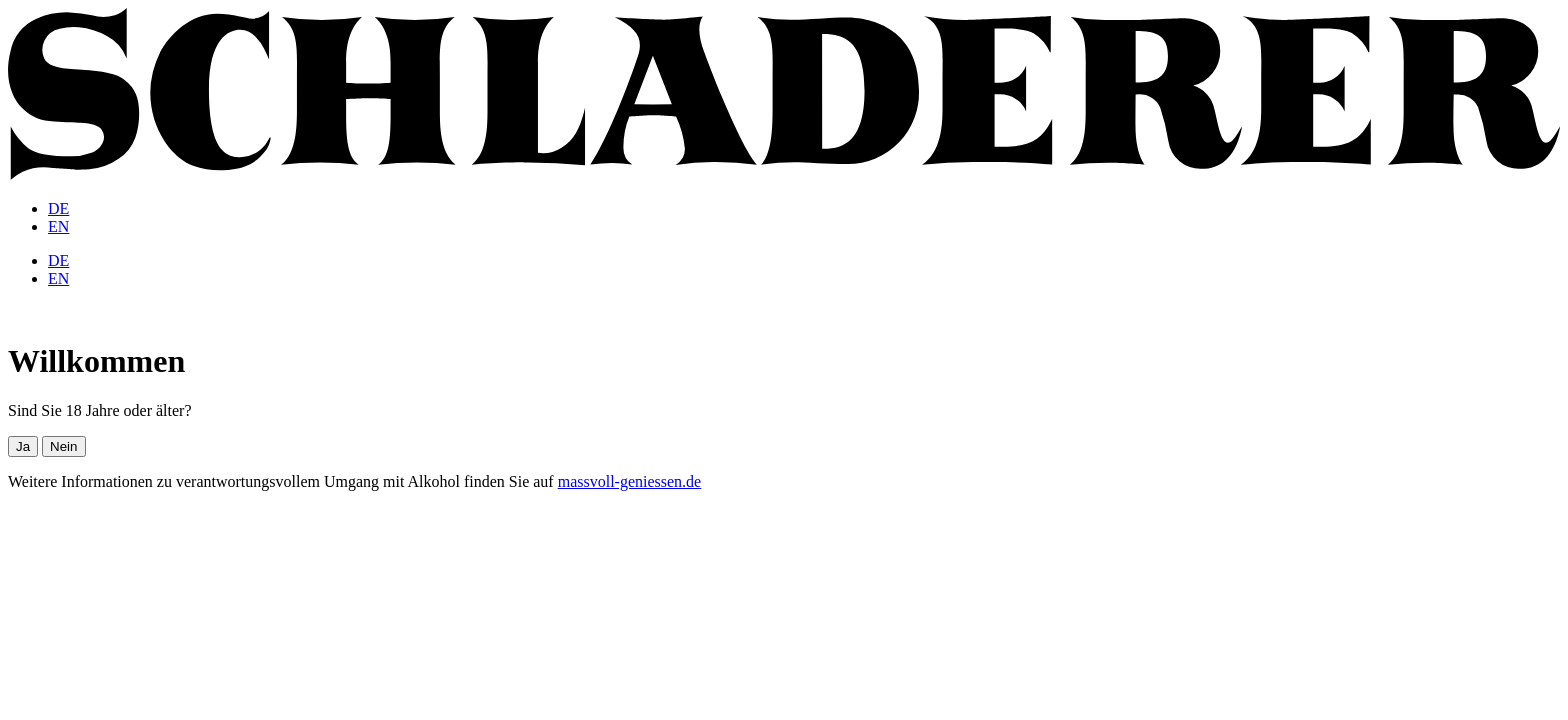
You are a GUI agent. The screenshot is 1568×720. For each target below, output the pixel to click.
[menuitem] (58, 208)
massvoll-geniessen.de (630, 481)
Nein (63, 446)
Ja (23, 446)
